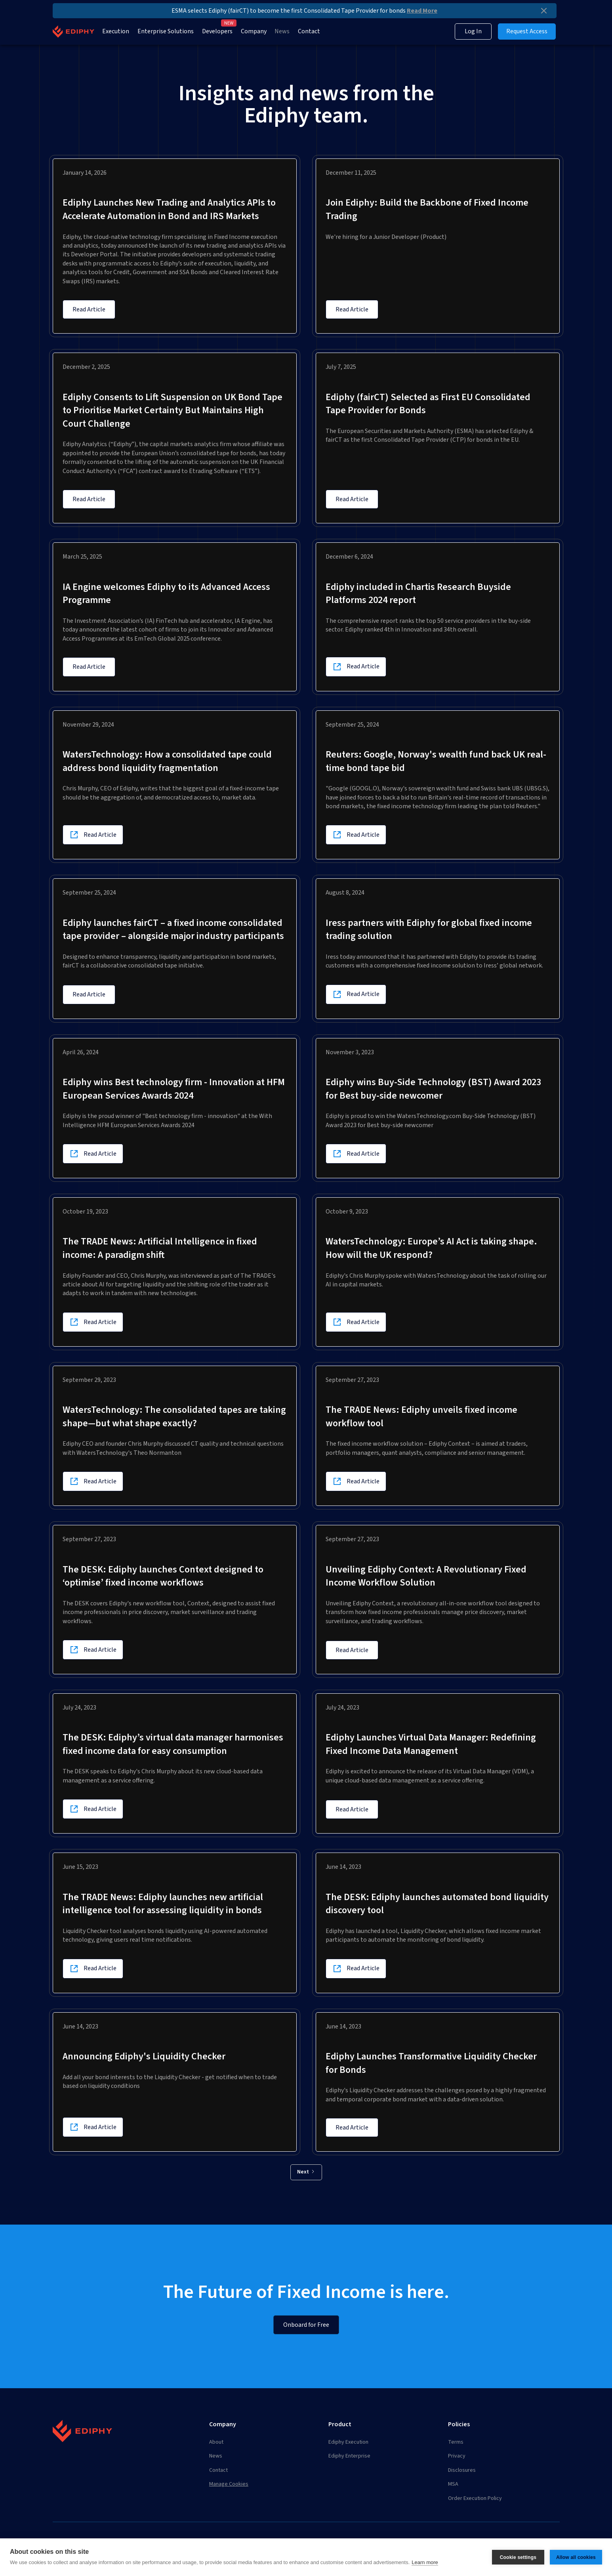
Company (254, 31)
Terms (455, 2442)
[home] (73, 31)
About (216, 2442)
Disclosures (462, 2470)
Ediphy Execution (348, 2442)
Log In (473, 31)
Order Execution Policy (475, 2498)
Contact (309, 31)
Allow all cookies (576, 2557)
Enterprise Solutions (165, 31)
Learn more (425, 2562)
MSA (453, 2484)
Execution (115, 31)
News (282, 31)
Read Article (88, 309)
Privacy (456, 2456)
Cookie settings (518, 2557)
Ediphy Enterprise (349, 2456)
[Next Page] (306, 2172)
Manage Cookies (228, 2484)
